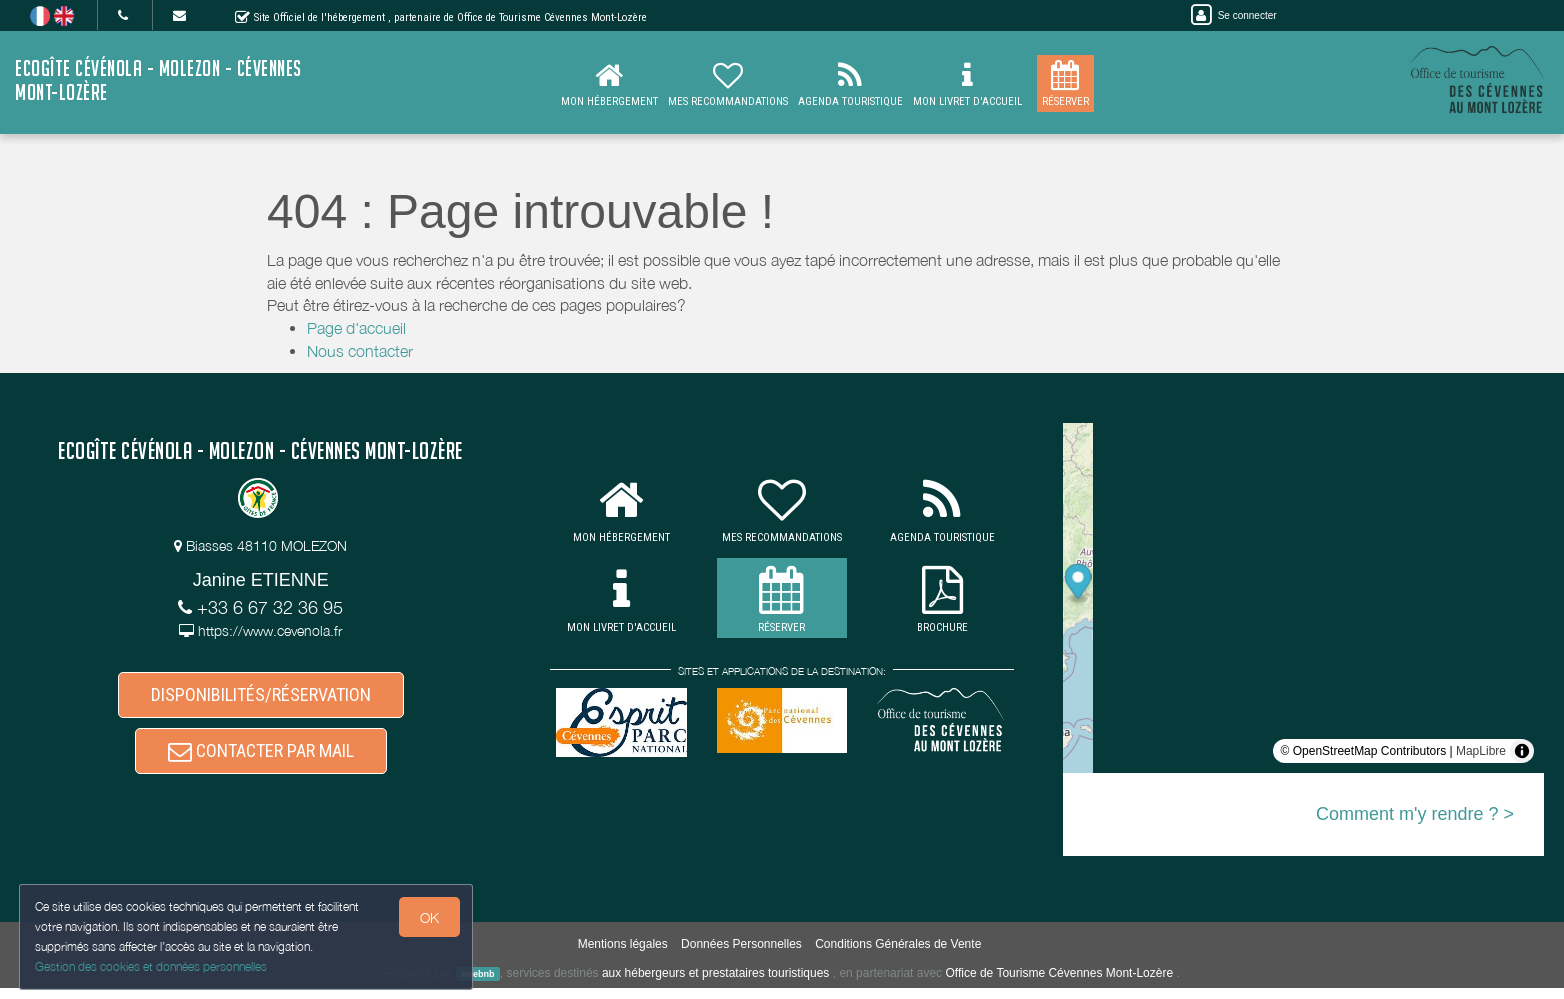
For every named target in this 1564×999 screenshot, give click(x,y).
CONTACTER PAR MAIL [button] (261, 759)
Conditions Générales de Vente (898, 955)
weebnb (478, 985)
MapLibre (1481, 751)
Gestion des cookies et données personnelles (152, 965)
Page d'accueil (356, 328)
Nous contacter (360, 351)
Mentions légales (623, 955)
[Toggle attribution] (1522, 751)
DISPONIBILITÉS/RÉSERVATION (261, 697)
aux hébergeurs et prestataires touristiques (715, 984)
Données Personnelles (741, 955)
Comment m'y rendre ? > (1415, 814)
